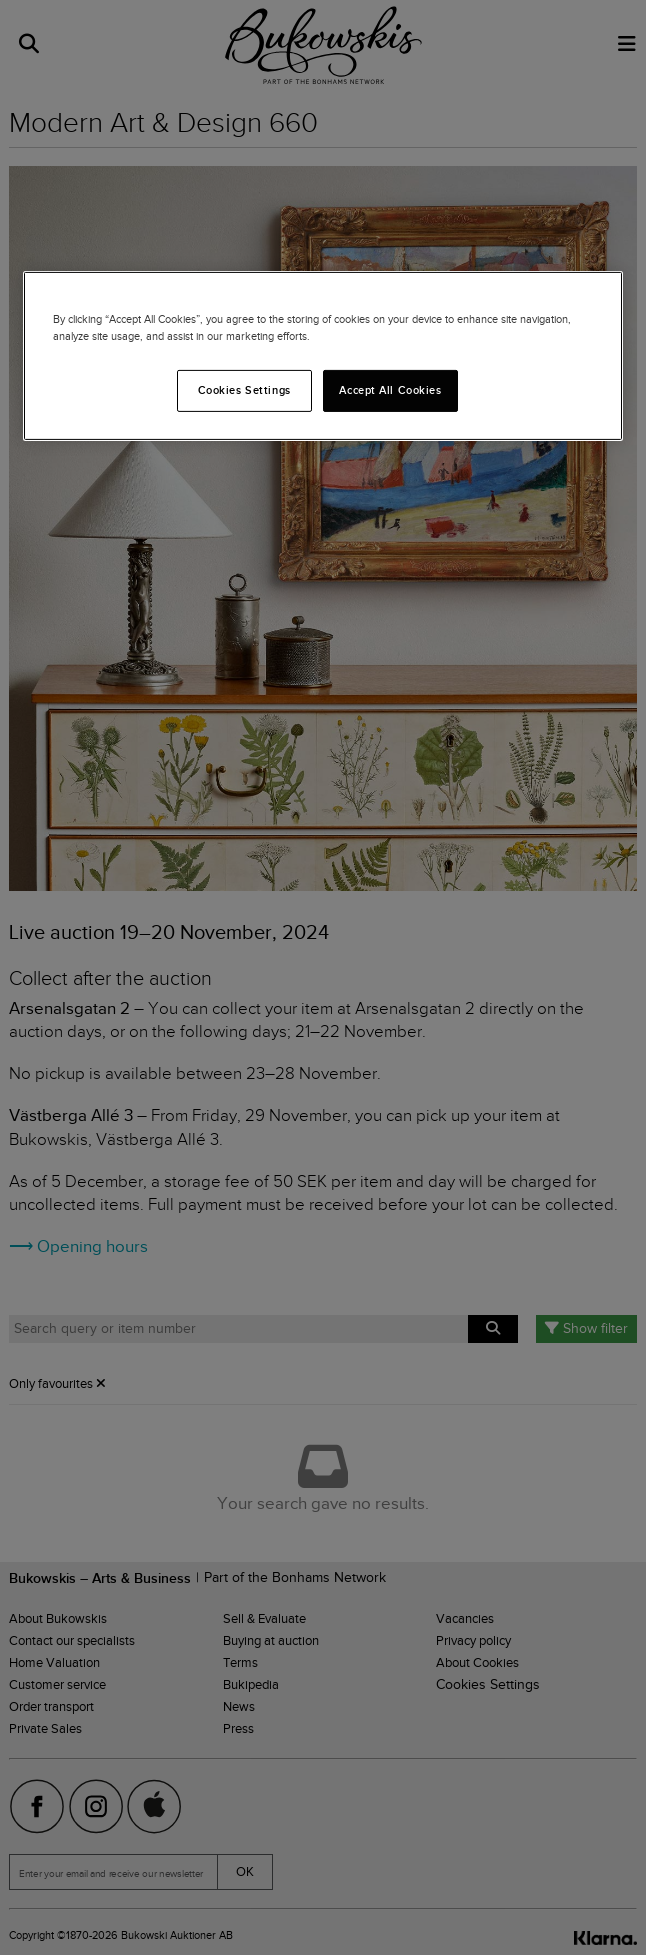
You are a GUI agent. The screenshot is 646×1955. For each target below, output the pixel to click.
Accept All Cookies (390, 390)
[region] (323, 356)
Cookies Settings (244, 390)
